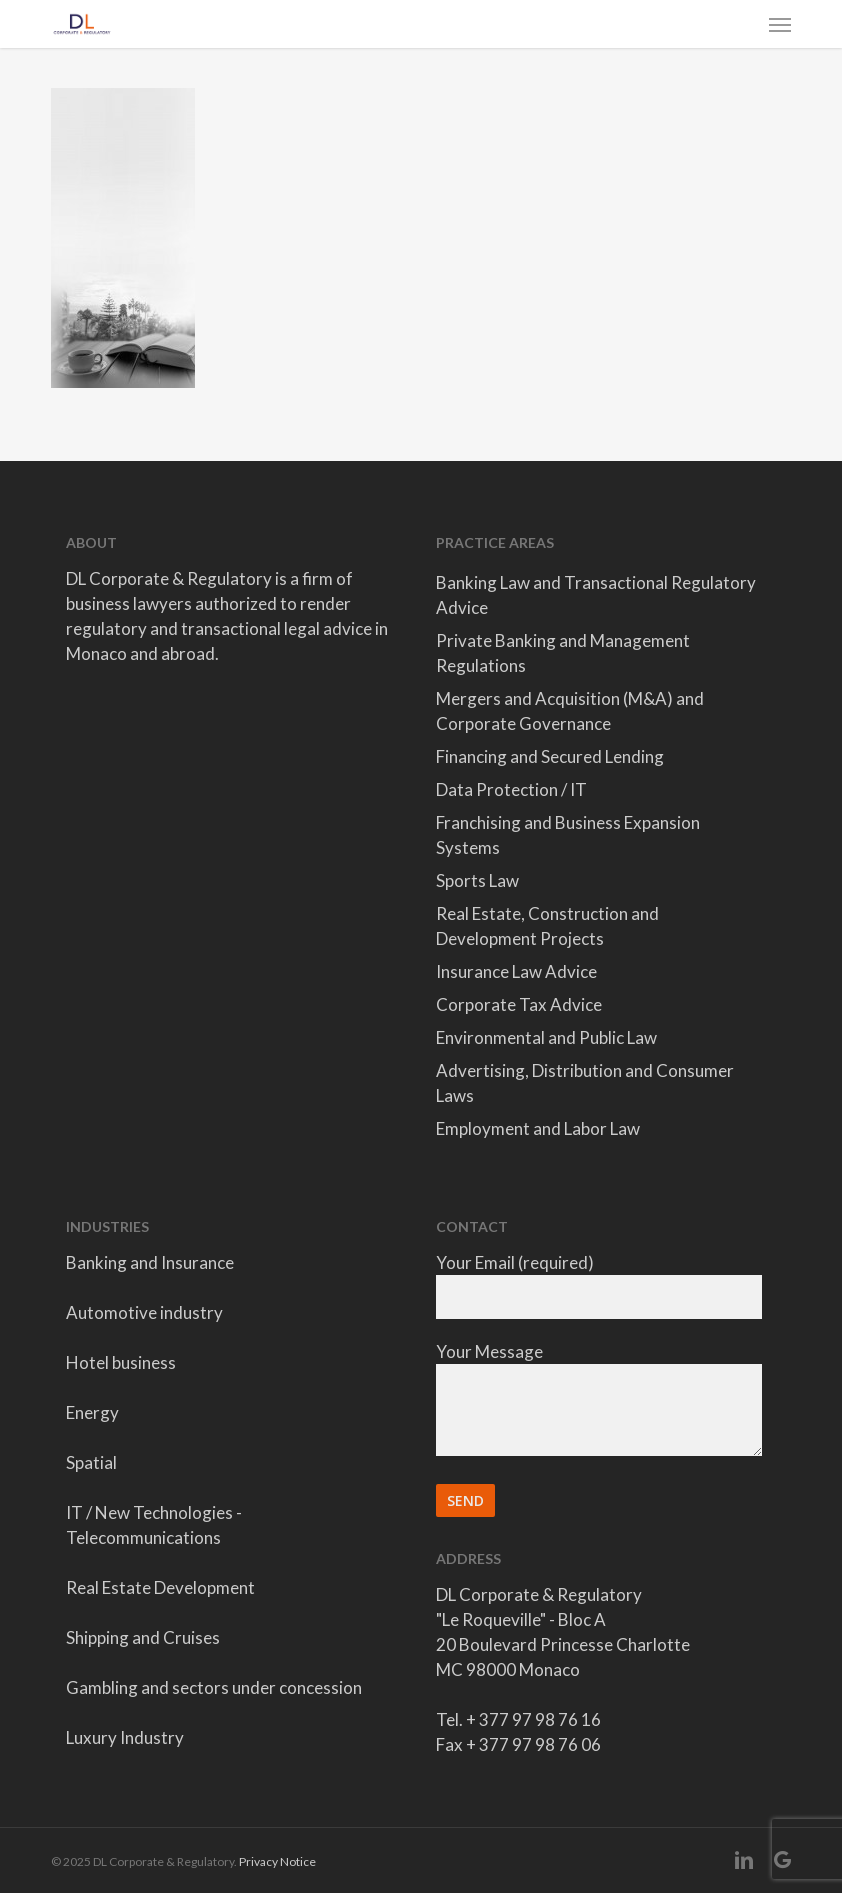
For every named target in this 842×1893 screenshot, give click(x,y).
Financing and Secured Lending (550, 756)
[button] (780, 24)
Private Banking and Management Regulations (563, 653)
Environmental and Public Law (546, 1037)
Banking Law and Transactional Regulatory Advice (596, 595)
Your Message (599, 1401)
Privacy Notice (277, 1861)
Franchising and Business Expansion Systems (568, 835)
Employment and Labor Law (538, 1128)
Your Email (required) (599, 1285)
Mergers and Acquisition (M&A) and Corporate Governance (570, 711)
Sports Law (477, 880)
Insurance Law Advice (516, 971)
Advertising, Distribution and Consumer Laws (585, 1083)
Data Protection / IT (511, 789)
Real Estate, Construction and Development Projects (547, 926)
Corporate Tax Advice (519, 1004)
